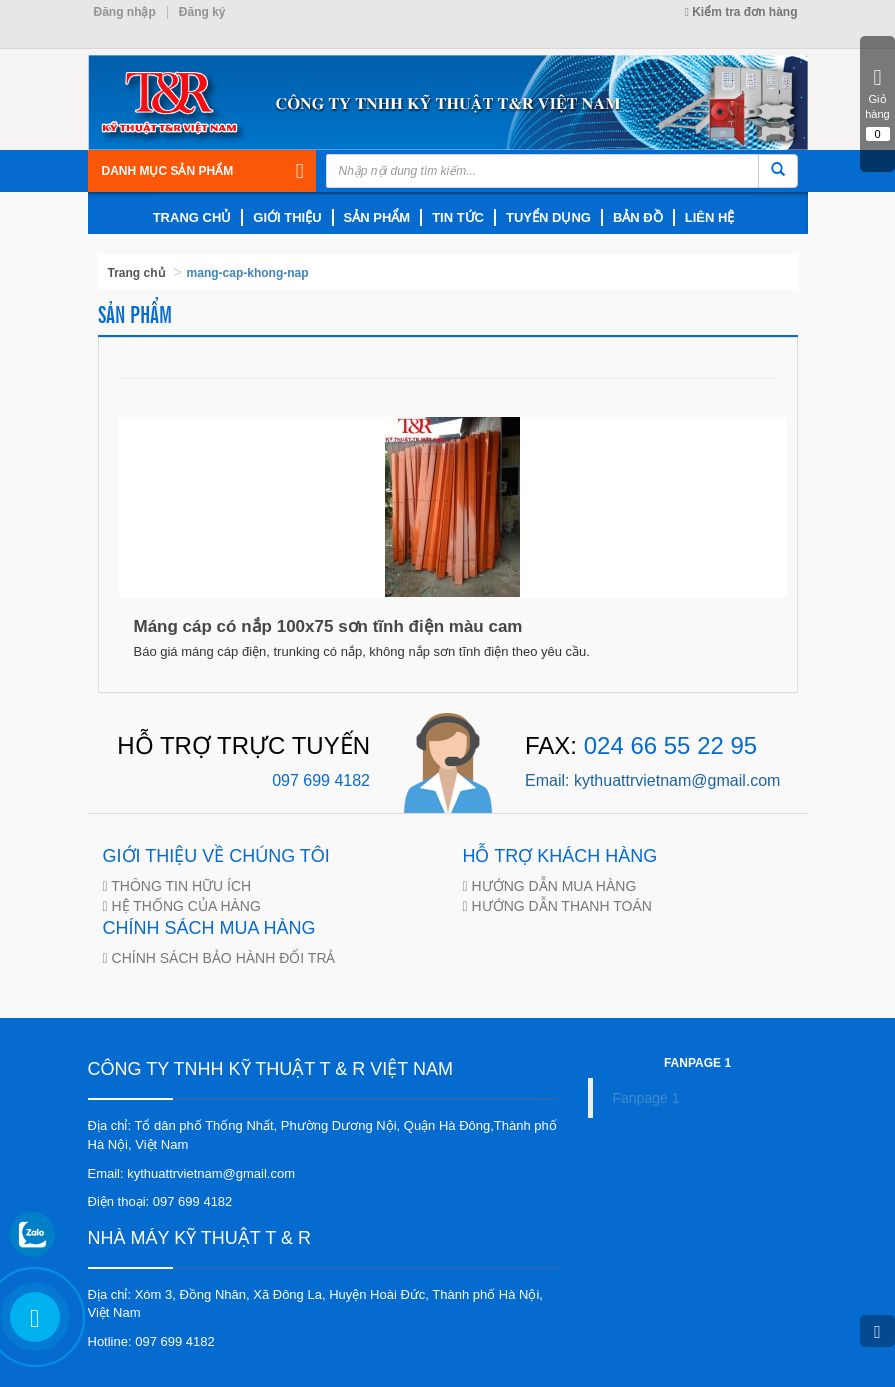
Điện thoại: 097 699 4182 (160, 1201)
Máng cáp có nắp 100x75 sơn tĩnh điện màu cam (328, 626)
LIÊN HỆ (710, 217)
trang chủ (192, 217)
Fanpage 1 (646, 1098)
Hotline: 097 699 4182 (151, 1341)
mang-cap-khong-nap (248, 273)
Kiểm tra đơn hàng (740, 12)
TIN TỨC (458, 217)
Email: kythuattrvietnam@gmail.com (192, 1173)
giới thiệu (287, 217)
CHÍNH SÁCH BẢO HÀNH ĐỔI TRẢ (222, 958)
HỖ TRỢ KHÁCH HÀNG (560, 856)
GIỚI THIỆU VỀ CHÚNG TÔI (216, 856)
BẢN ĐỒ (638, 217)
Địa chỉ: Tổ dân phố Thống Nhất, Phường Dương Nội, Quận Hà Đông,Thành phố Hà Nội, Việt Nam (322, 1135)
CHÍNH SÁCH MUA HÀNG (209, 928)
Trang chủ (136, 273)
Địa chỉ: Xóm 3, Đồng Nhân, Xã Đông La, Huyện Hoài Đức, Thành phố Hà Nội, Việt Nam (315, 1304)
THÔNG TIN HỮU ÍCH (180, 886)
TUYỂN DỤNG (548, 217)
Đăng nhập (125, 12)
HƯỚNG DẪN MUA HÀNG (552, 886)
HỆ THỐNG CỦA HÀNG (184, 906)
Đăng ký (202, 12)
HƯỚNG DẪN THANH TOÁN (560, 906)
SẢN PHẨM (377, 217)
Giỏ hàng (877, 96)
